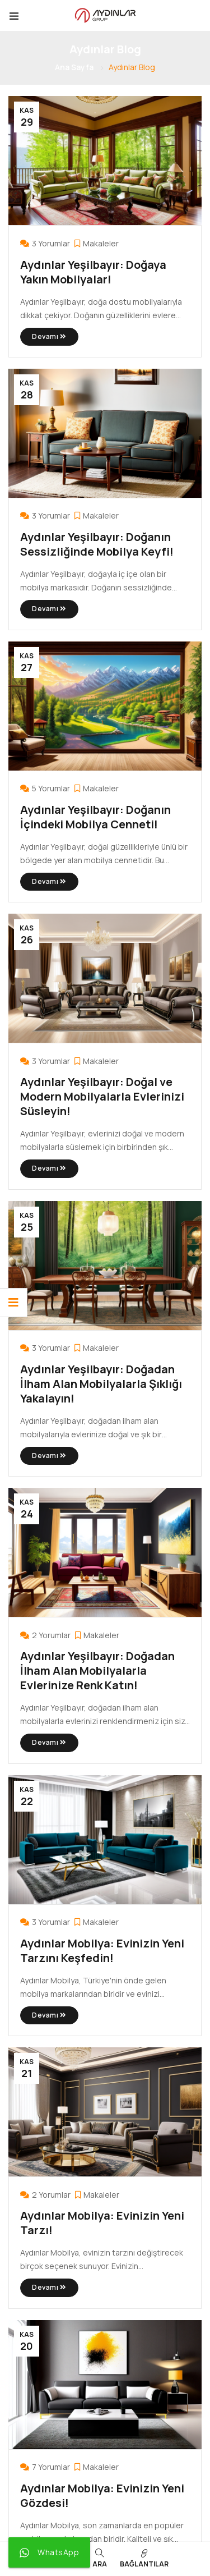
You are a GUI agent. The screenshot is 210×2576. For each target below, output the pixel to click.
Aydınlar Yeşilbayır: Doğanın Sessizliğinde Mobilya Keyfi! (97, 544)
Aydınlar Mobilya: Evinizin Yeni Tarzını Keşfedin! (102, 1950)
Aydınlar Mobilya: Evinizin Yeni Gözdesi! (102, 2495)
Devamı (49, 336)
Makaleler (101, 243)
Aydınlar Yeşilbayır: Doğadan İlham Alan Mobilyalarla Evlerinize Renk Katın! (97, 1670)
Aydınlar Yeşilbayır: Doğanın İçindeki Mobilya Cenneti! (95, 817)
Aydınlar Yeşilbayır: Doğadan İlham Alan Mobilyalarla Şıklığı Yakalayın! (101, 1384)
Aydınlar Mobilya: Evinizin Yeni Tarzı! (102, 2223)
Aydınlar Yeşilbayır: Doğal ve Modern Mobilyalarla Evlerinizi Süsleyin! (102, 1096)
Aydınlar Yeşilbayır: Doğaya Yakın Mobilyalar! (93, 272)
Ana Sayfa (74, 67)
